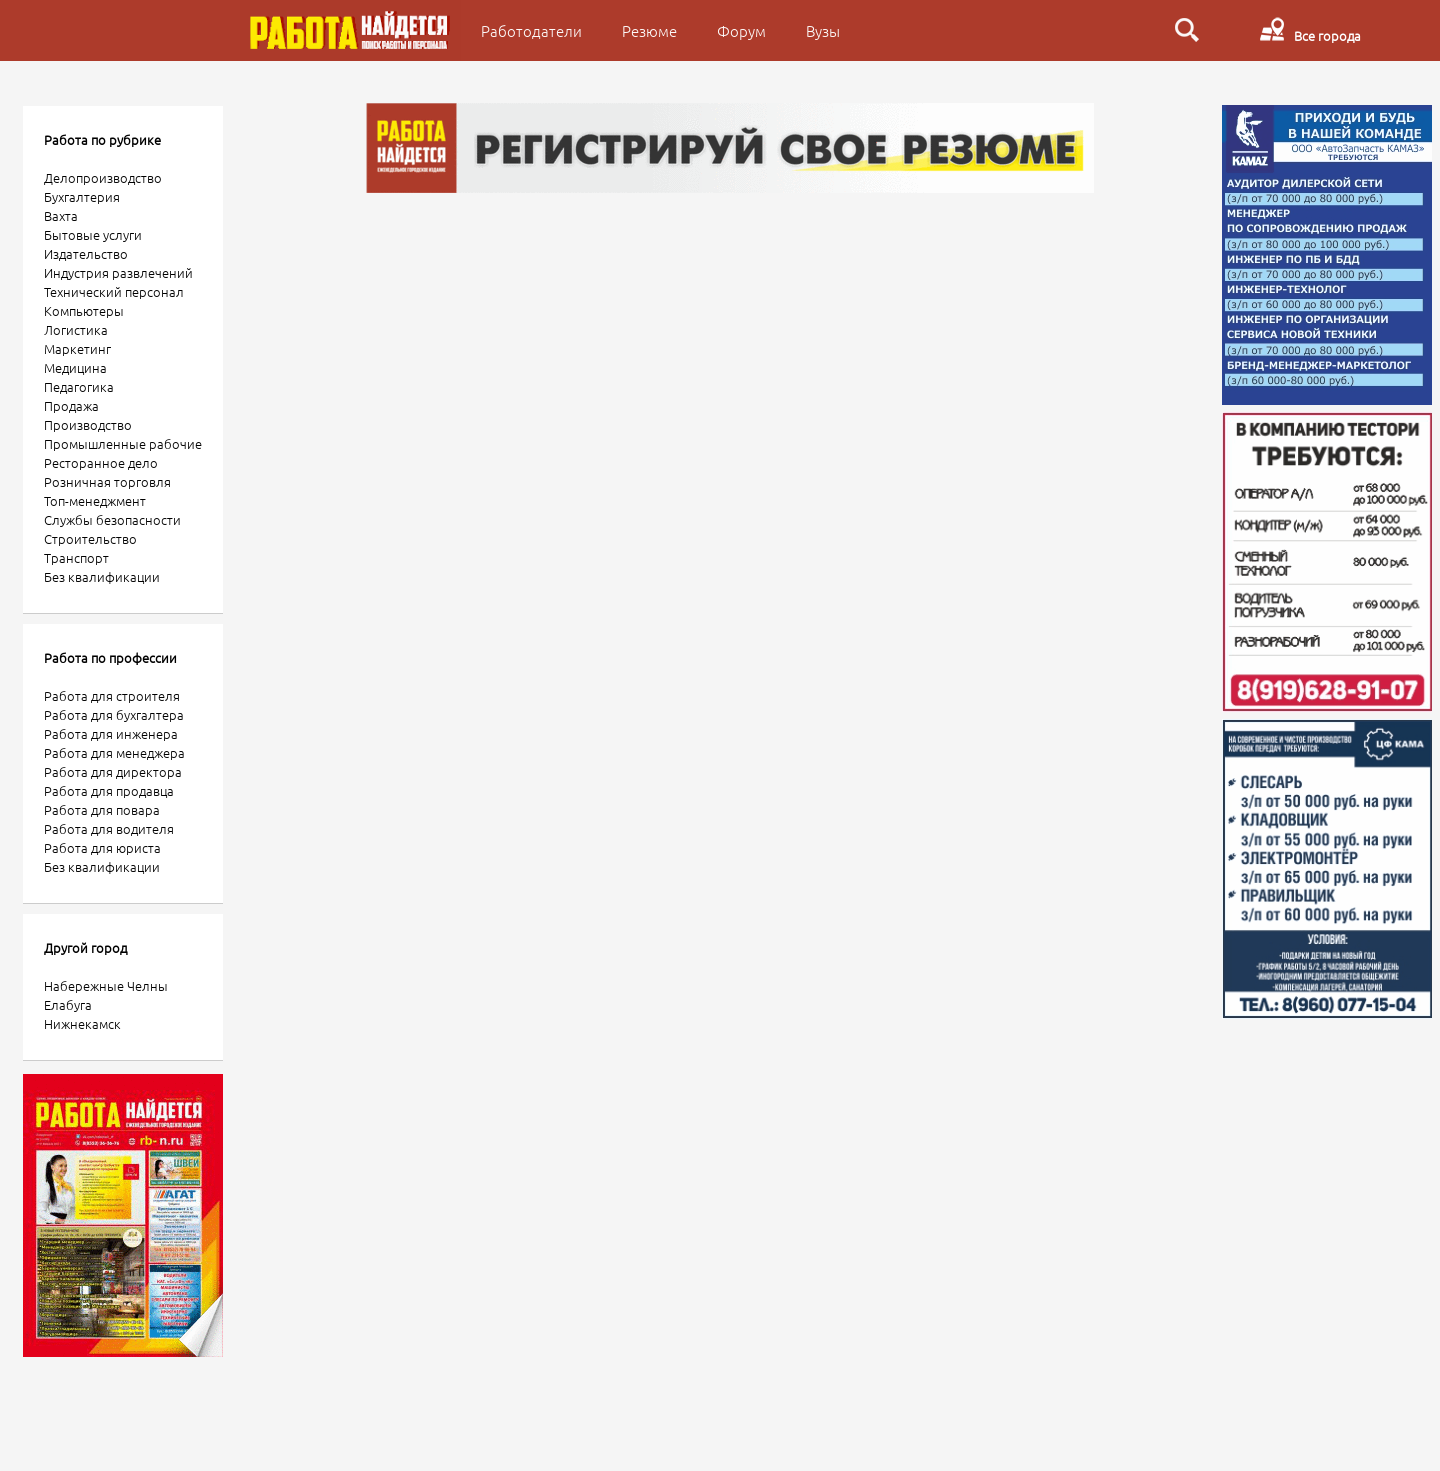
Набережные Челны (106, 985)
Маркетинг (77, 348)
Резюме (649, 30)
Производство (88, 424)
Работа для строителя (112, 695)
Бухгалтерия (82, 196)
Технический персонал (114, 291)
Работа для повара (102, 809)
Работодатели (531, 30)
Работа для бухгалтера (114, 714)
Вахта (61, 215)
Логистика (76, 329)
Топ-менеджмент (95, 500)
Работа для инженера (111, 733)
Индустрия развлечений (118, 272)
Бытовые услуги (93, 234)
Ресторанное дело (101, 462)
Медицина (75, 367)
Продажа (71, 405)
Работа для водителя (109, 828)
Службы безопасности (112, 519)
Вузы (823, 30)
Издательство (86, 253)
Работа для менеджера (114, 752)
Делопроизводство (103, 177)
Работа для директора (113, 771)
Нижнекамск (82, 1023)
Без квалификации (102, 576)
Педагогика (79, 386)
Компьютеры (84, 310)
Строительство (90, 538)
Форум (741, 30)
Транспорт (76, 557)
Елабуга (68, 1004)
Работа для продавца (109, 790)
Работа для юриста (102, 847)
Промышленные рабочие (123, 443)
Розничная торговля (107, 481)
